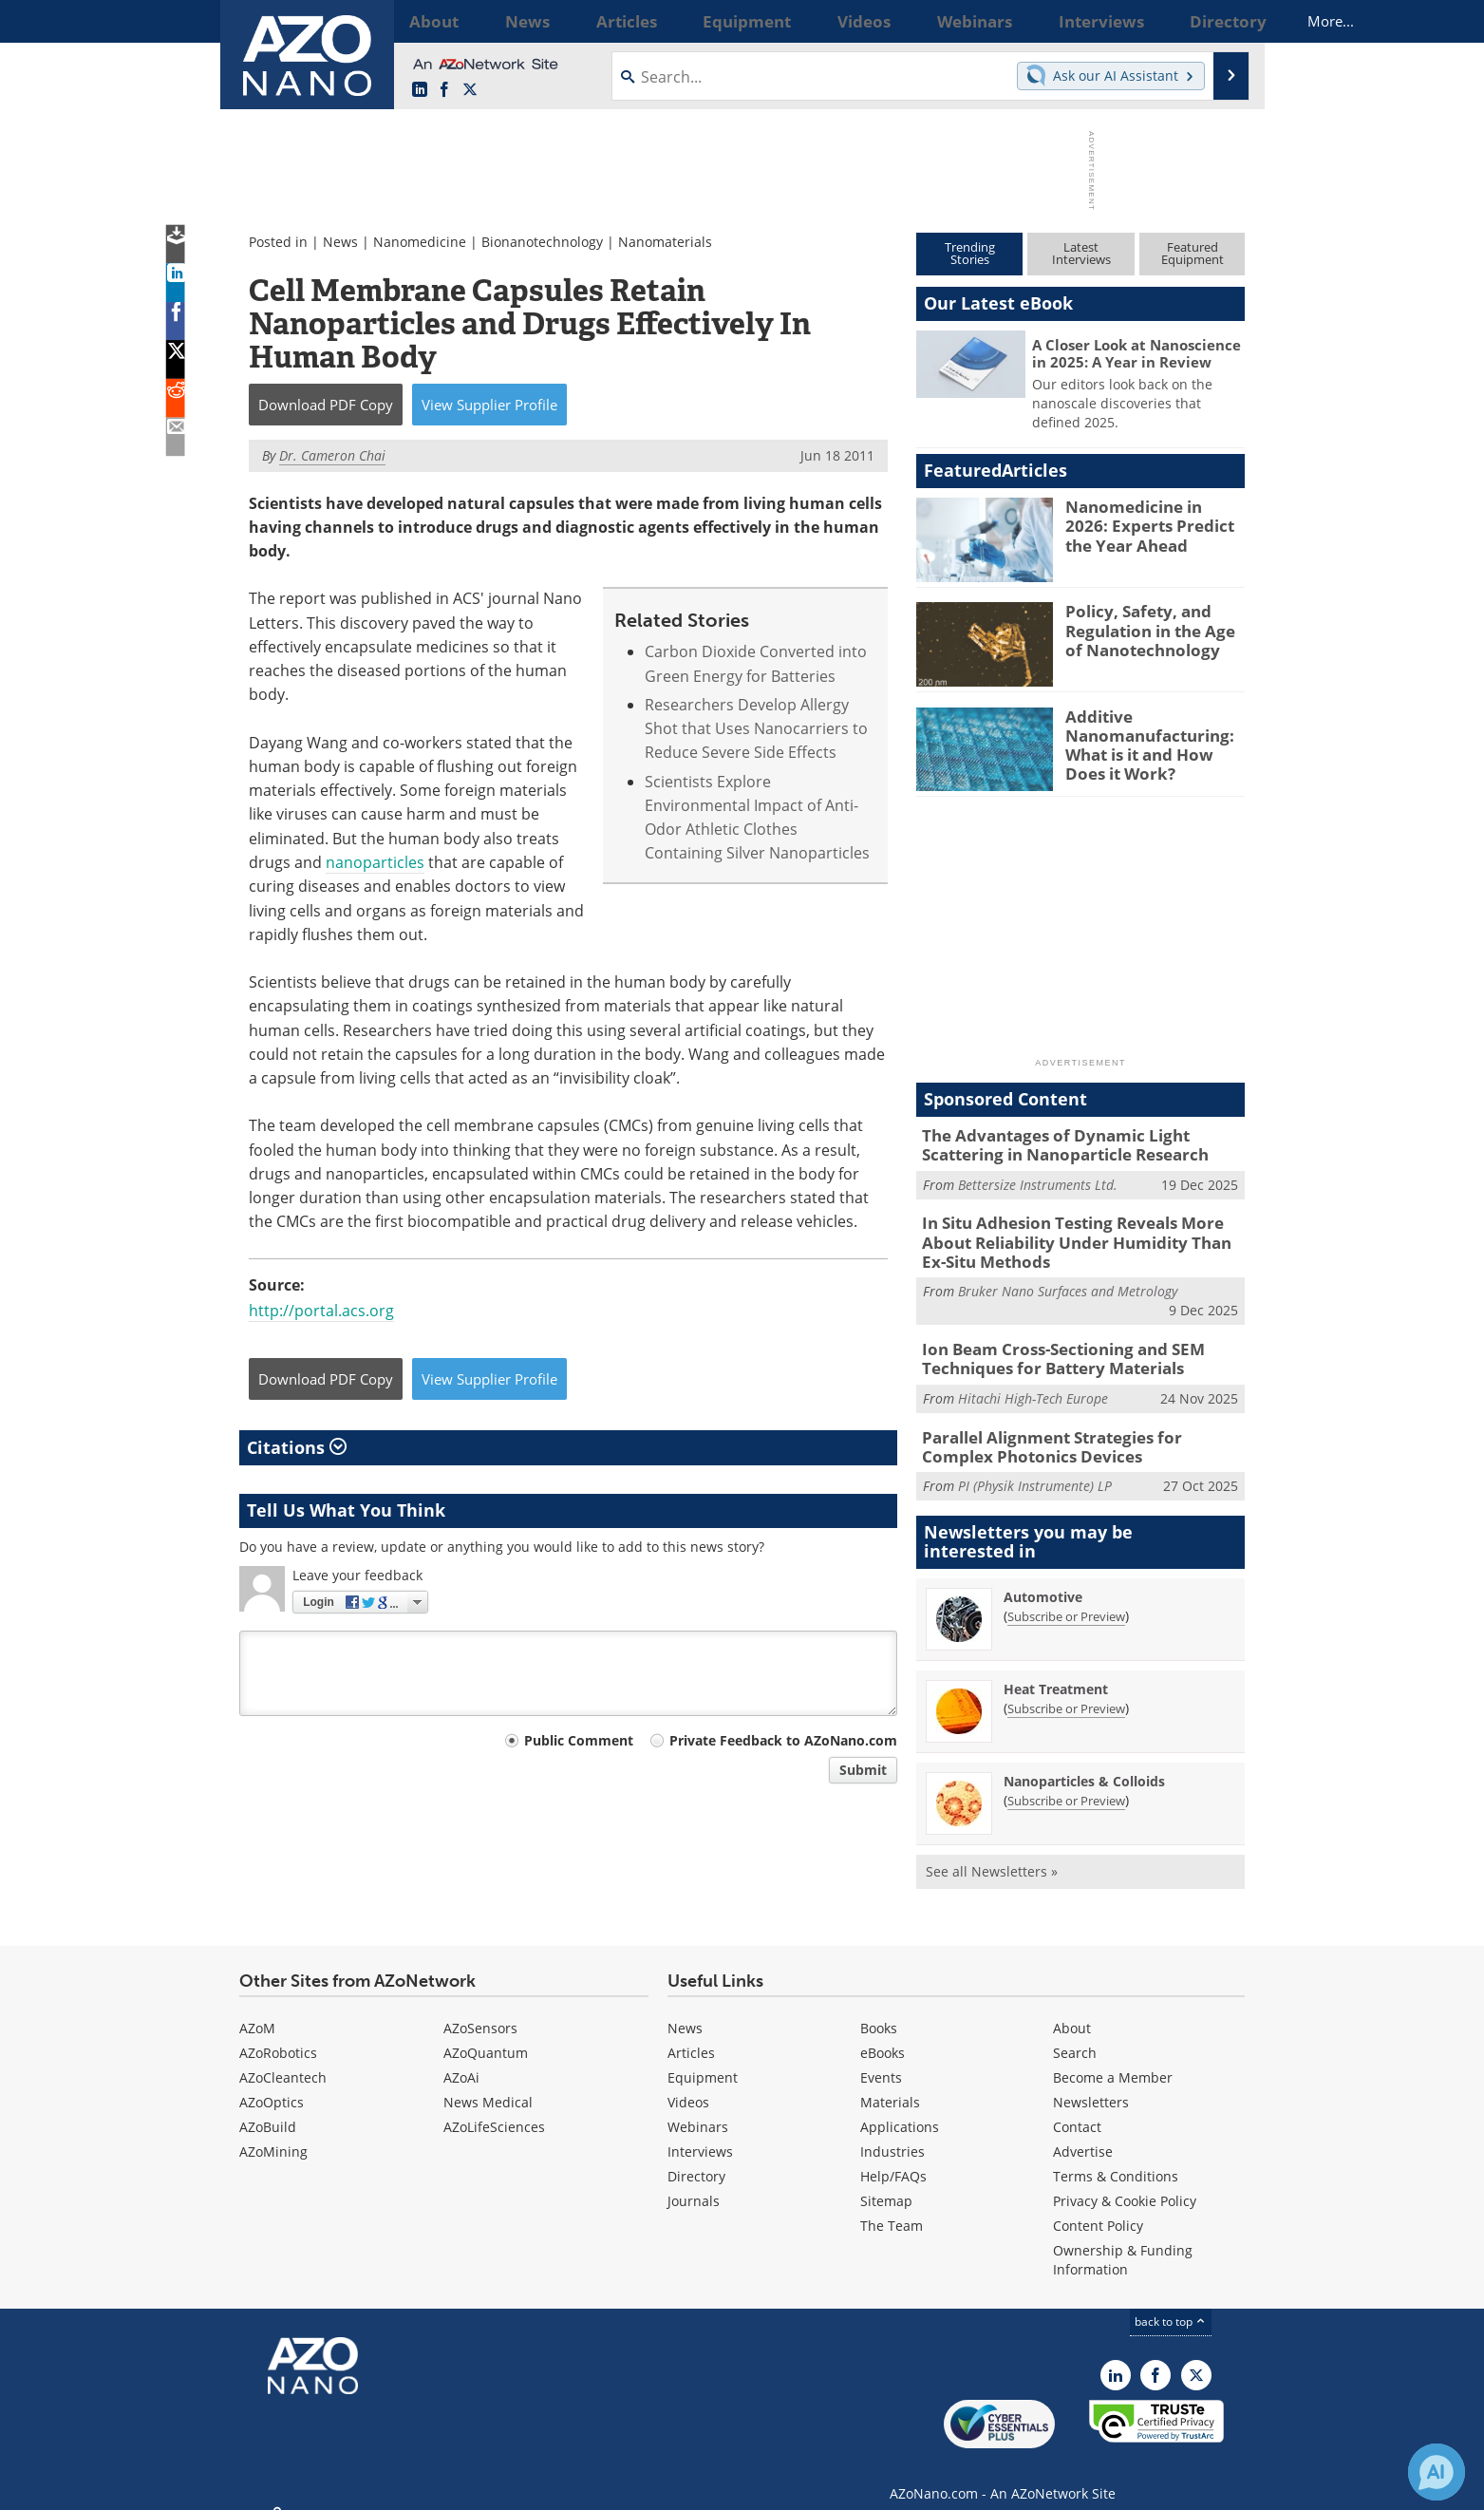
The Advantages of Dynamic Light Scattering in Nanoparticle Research (1080, 1143)
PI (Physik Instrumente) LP (1035, 1468)
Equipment (702, 2059)
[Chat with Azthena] (1436, 2472)
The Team (891, 2208)
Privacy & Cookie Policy (1124, 2183)
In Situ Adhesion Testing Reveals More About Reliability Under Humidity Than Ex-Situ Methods (1082, 1235)
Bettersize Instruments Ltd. (1038, 1180)
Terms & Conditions (1115, 2158)
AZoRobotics (278, 2035)
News (340, 242)
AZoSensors (480, 2010)
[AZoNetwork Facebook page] (444, 90)
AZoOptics (271, 2084)
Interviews (700, 2133)
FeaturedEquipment (1192, 253)
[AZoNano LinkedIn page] (419, 90)
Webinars (697, 2109)
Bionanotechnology (542, 242)
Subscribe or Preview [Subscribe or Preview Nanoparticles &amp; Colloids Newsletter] (1066, 1781)
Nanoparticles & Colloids (1084, 1762)
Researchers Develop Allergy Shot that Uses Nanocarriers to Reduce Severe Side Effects (756, 729)
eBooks (882, 2035)
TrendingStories (970, 253)
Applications (899, 2109)
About (1072, 2010)
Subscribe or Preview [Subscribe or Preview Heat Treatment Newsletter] (1066, 1689)
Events (881, 2059)
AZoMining (273, 2133)
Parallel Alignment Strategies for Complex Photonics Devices (1073, 1430)
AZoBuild (267, 2109)
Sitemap (886, 2183)
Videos (688, 2084)
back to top (1171, 2303)
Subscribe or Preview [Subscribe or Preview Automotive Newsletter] (1066, 1597)
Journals (693, 2183)
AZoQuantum (485, 2035)
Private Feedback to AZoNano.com (783, 1740)
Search (1075, 2035)
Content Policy (1098, 2208)
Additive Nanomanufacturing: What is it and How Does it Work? (1152, 742)
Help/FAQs (893, 2158)
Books (878, 2010)
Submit (863, 1770)
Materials (890, 2084)
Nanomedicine (419, 242)
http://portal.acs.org (321, 1310)
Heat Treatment (1056, 1670)
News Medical (488, 2084)
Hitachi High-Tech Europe (1033, 1384)
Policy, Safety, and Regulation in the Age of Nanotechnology (1151, 627)
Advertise (1083, 2133)
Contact (1077, 2109)
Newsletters (1091, 2084)
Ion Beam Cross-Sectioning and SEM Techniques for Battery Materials (1048, 1347)
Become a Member (1113, 2059)
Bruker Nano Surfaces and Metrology (1067, 1281)
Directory (696, 2158)
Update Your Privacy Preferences (383, 2486)
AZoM (257, 2010)
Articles (691, 2035)
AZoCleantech (283, 2059)
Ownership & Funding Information (1123, 2241)
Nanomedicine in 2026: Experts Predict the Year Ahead (1152, 523)
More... (1219, 20)
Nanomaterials (665, 242)
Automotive (1043, 1578)
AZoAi (461, 2059)
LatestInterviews (1081, 253)
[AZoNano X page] (470, 90)
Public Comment (578, 1740)
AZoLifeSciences (494, 2109)
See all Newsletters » (992, 1852)
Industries (892, 2133)
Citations (297, 1447)
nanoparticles (375, 862)
